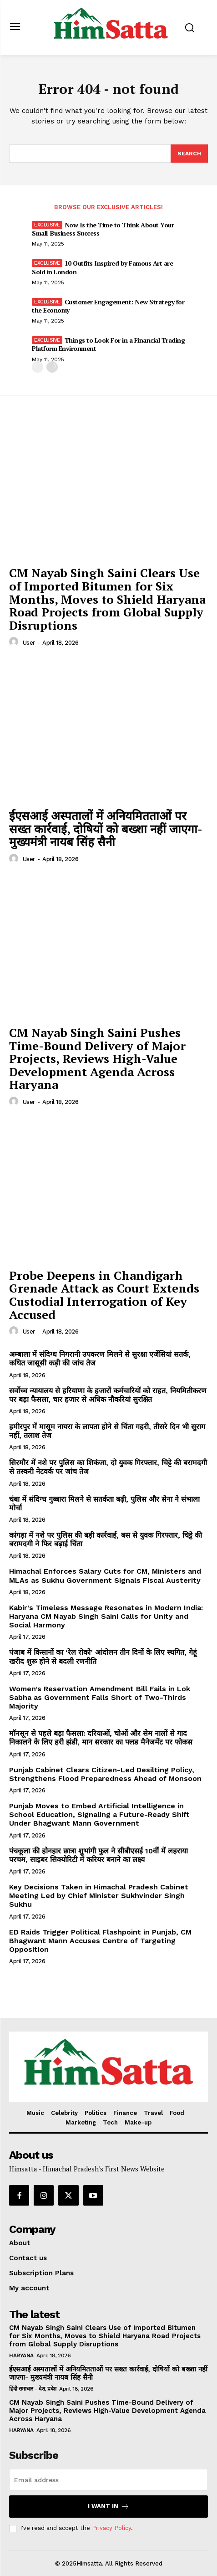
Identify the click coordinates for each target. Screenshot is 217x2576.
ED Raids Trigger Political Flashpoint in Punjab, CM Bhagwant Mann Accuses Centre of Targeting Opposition (100, 1941)
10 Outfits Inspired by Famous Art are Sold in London (102, 267)
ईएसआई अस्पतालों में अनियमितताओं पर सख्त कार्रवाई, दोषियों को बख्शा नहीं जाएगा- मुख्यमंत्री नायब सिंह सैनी (105, 828)
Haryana (21, 2355)
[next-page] (52, 367)
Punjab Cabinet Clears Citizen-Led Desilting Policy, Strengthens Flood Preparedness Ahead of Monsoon (105, 1774)
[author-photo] (15, 642)
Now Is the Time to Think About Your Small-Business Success (103, 229)
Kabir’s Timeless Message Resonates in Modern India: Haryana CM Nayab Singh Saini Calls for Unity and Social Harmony (106, 1616)
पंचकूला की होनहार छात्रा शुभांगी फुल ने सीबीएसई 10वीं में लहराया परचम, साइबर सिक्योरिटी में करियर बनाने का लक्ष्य (98, 1855)
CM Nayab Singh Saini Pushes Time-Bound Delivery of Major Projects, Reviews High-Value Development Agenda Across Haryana (97, 1058)
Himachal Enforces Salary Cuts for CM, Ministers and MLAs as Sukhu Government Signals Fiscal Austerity (105, 1575)
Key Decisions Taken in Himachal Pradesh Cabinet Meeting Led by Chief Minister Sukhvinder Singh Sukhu (98, 1896)
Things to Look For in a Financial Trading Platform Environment (108, 344)
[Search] (189, 153)
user (29, 642)
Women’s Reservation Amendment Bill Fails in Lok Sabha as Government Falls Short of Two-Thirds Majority (99, 1697)
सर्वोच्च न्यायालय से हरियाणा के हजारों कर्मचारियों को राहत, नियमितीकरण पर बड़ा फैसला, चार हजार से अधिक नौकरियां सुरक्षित (108, 1395)
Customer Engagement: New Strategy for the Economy (108, 306)
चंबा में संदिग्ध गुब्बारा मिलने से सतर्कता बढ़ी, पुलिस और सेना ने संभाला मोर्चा (104, 1503)
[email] (108, 2480)
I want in (108, 2506)
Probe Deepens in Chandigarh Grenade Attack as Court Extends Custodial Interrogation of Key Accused (104, 1294)
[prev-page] (37, 367)
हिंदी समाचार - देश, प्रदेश (32, 2389)
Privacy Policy (111, 2528)
